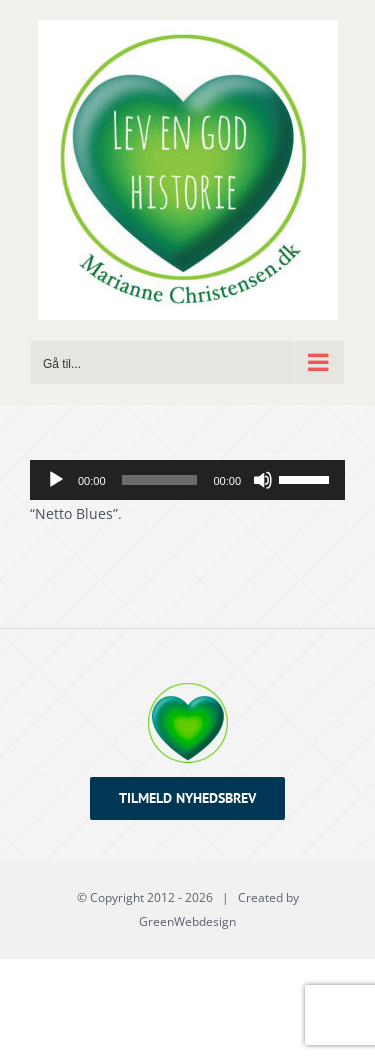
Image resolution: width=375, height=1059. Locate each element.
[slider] (160, 480)
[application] (187, 480)
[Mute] (263, 480)
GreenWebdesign (187, 921)
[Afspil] (56, 480)
